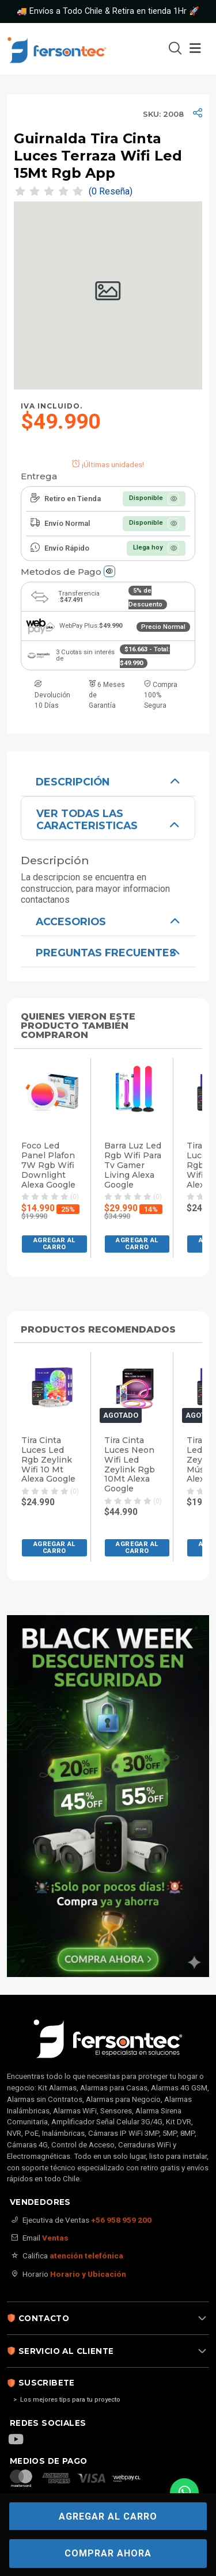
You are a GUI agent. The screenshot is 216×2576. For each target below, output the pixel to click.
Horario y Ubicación (88, 2274)
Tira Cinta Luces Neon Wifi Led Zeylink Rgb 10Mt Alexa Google (129, 1465)
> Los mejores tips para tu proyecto (66, 2399)
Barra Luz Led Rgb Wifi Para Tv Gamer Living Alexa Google (132, 1165)
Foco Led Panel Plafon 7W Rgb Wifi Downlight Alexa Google (48, 1165)
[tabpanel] (108, 835)
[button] (54, 1244)
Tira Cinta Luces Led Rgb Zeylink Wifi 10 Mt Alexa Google (48, 1460)
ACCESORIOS (71, 921)
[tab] (108, 780)
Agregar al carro (108, 2516)
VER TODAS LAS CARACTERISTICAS (87, 819)
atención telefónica (86, 2255)
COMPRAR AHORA (108, 2553)
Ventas (55, 2237)
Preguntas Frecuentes (106, 953)
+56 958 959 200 (121, 2219)
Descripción (72, 782)
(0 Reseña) (110, 191)
